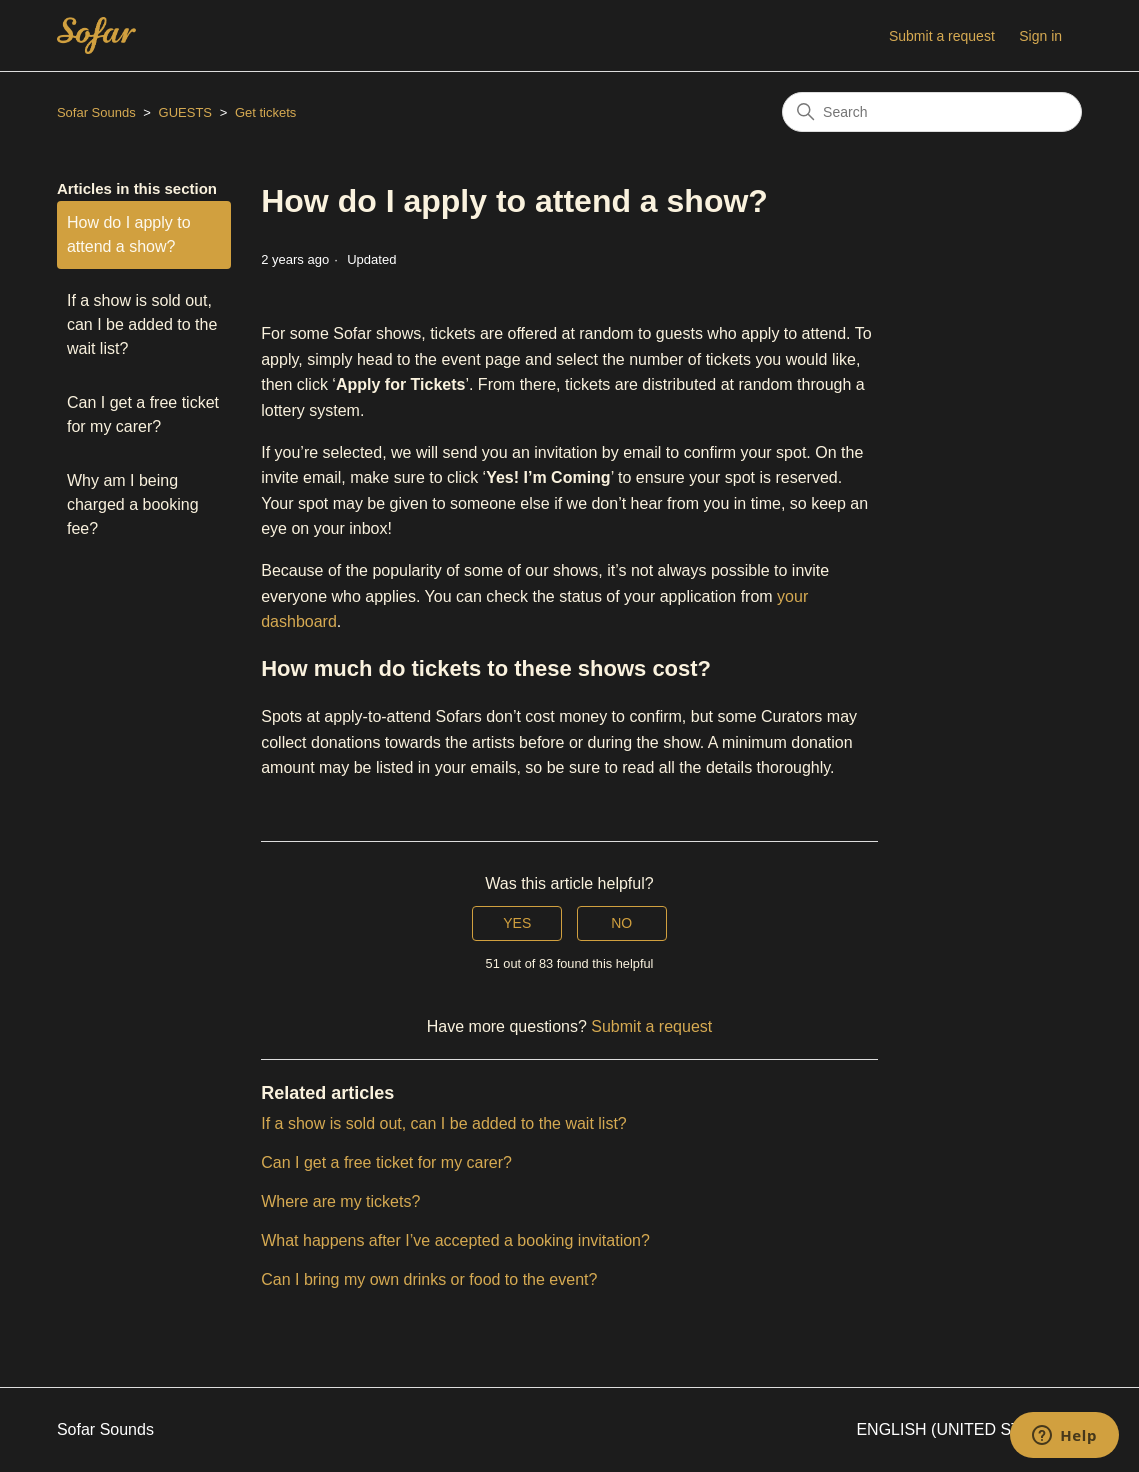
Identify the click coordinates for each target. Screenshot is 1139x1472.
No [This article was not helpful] (621, 923)
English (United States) (969, 1429)
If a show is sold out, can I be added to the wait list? (142, 324)
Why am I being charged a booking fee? (133, 504)
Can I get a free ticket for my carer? (143, 414)
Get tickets (265, 112)
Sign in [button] (1040, 36)
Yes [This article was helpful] (517, 923)
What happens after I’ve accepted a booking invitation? (455, 1240)
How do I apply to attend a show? (129, 234)
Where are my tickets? (340, 1201)
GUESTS (185, 112)
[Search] (932, 112)
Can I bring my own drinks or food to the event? (429, 1279)
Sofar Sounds (96, 112)
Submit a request (942, 36)
